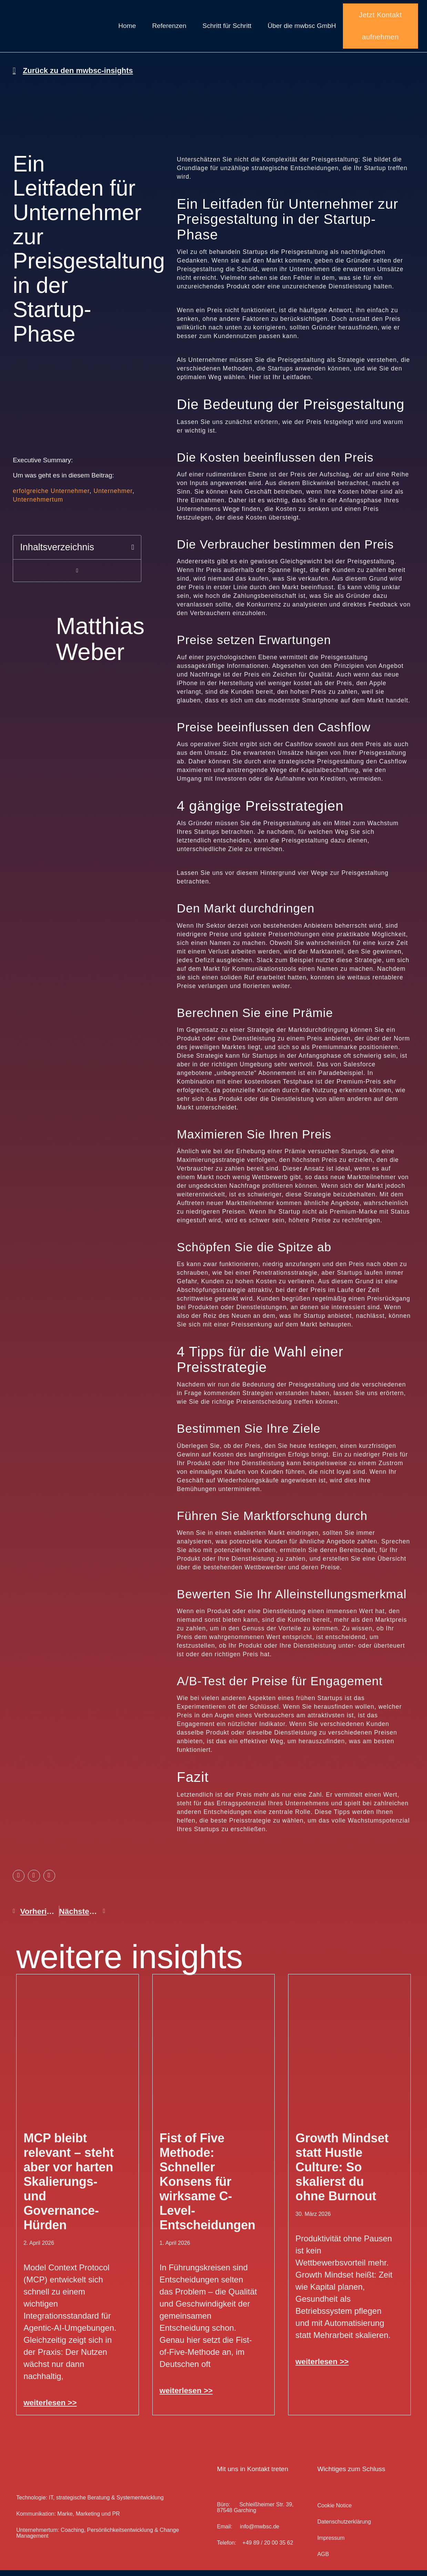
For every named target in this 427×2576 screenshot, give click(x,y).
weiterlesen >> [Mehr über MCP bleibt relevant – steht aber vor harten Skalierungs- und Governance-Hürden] (50, 2408)
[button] (132, 553)
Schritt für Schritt (227, 28)
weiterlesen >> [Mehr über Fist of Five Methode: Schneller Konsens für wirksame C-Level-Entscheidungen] (186, 2396)
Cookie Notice (334, 2512)
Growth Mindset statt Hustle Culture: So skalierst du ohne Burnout (341, 2173)
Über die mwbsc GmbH (301, 28)
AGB (323, 2560)
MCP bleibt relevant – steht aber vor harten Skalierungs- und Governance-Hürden (68, 2187)
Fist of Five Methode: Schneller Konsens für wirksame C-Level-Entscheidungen (207, 2187)
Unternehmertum (38, 505)
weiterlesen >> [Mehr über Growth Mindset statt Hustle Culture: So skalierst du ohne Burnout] (321, 2367)
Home (127, 28)
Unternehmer (112, 496)
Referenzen (169, 28)
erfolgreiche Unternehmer (51, 496)
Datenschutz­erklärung (344, 2528)
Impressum (331, 2544)
